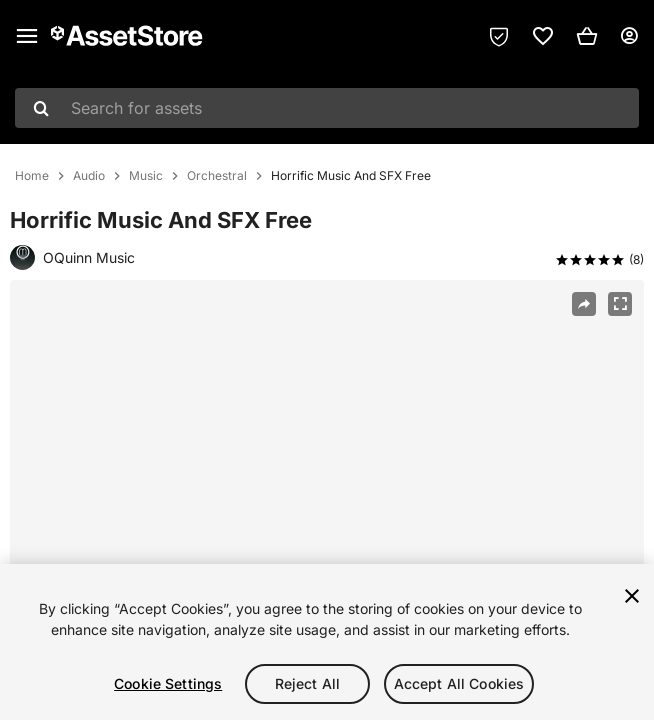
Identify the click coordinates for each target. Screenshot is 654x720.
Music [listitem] (146, 176)
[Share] (584, 304)
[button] (587, 36)
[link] (543, 36)
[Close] (632, 596)
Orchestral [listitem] (217, 176)
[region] (326, 492)
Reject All (307, 683)
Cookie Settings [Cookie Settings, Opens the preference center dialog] (168, 683)
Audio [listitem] (89, 176)
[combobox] (327, 108)
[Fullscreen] (620, 304)
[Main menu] (27, 36)
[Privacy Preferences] (499, 36)
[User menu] (629, 36)
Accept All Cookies (459, 683)
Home (32, 176)
